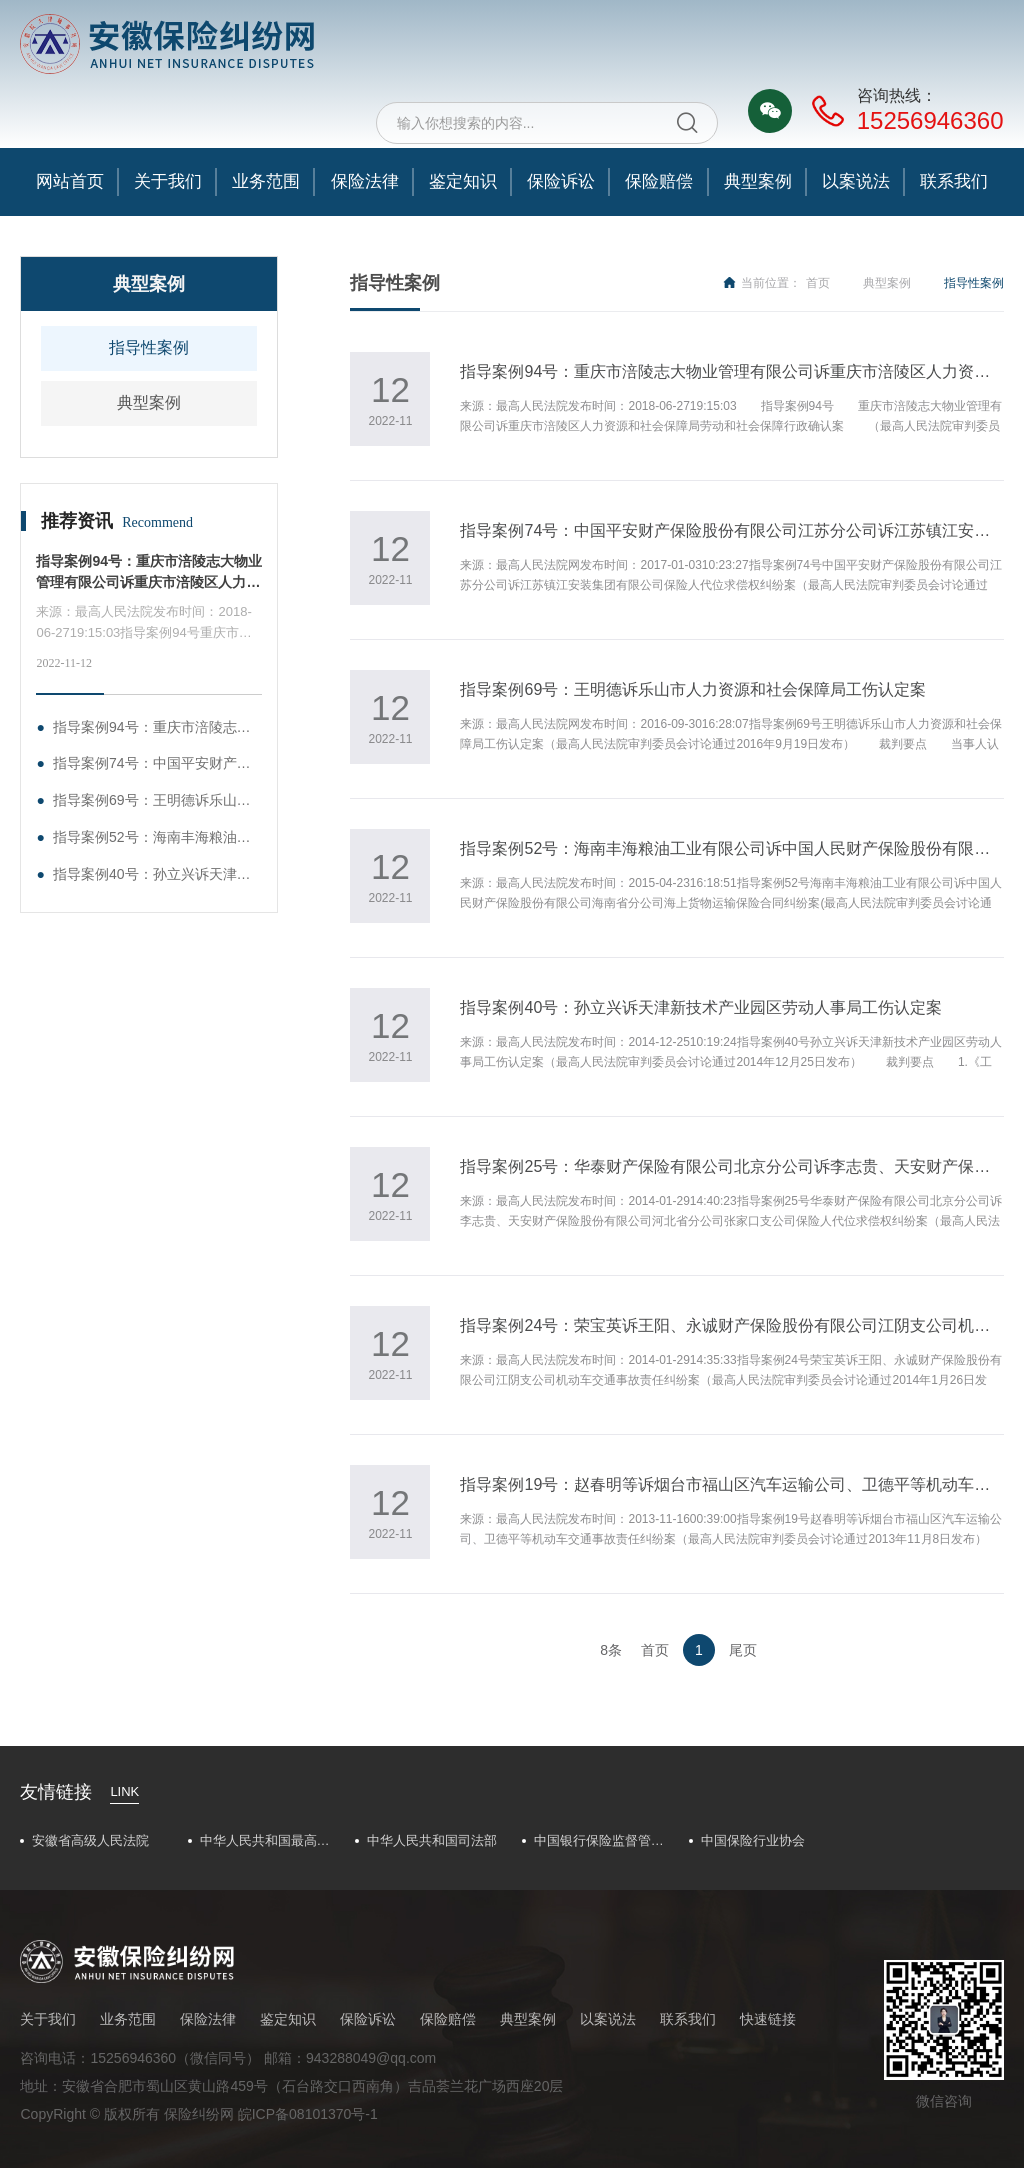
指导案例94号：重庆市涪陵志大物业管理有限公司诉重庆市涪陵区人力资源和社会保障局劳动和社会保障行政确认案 (731, 371)
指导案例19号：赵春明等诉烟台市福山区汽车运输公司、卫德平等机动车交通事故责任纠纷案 (731, 1484)
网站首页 (70, 181)
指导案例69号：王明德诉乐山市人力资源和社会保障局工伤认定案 (693, 689)
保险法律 (365, 181)
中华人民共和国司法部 (432, 1840)
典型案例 (758, 181)
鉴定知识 (463, 181)
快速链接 (768, 2019)
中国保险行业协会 (753, 1840)
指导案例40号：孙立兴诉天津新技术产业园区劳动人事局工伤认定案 (701, 1007)
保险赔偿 (659, 181)
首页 (818, 283)
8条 (611, 1650)
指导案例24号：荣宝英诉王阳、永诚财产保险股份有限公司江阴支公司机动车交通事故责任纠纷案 (731, 1325)
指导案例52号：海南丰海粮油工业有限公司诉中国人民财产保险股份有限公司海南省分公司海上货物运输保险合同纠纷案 (731, 848)
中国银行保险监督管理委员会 (601, 1840)
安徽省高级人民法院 (90, 1840)
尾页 (743, 1650)
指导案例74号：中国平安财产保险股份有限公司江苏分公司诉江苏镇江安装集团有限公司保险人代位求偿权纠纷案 (731, 530)
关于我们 (168, 181)
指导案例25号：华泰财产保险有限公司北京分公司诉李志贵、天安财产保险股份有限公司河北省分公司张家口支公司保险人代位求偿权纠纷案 (731, 1166)
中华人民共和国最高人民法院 (267, 1840)
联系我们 (954, 181)
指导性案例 (149, 347)
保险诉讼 (561, 181)
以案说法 (856, 181)
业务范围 (266, 181)
